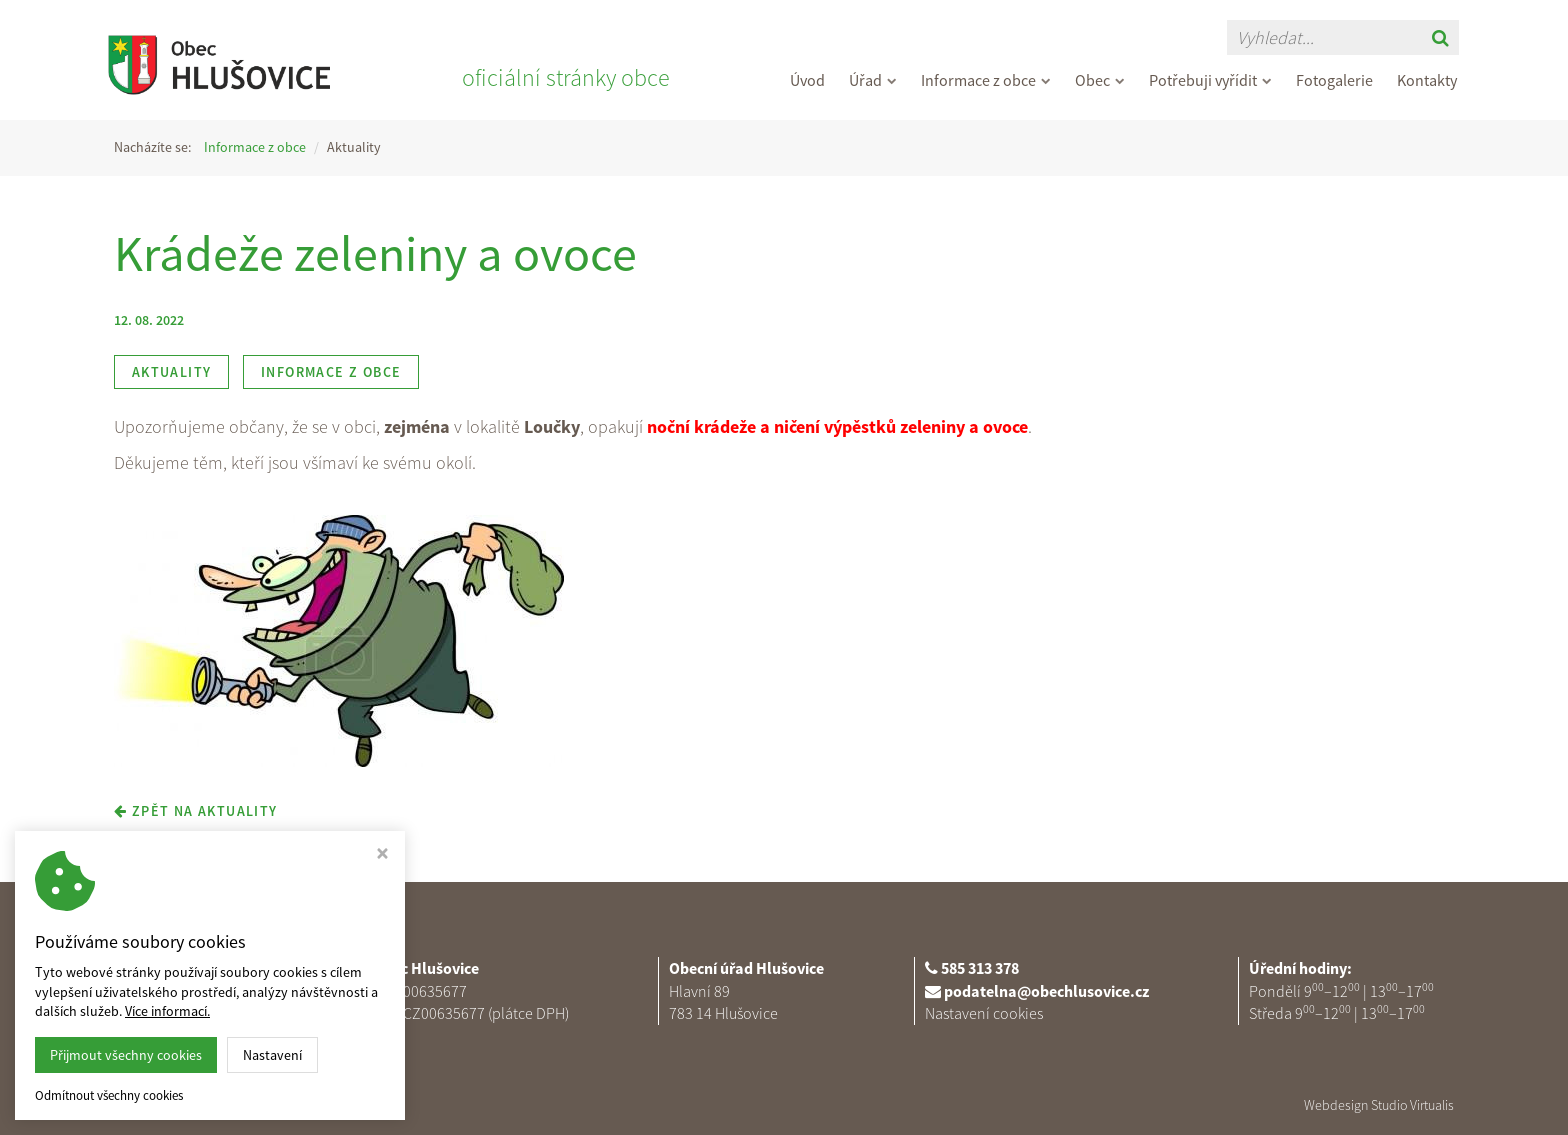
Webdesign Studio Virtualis (1379, 1105)
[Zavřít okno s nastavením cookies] (382, 855)
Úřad (873, 80)
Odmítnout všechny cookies (109, 1096)
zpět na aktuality (196, 811)
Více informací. (167, 1011)
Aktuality (172, 372)
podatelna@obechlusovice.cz (1046, 991)
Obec (1100, 80)
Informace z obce (986, 80)
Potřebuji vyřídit (1210, 80)
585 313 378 (980, 968)
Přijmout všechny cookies (126, 1055)
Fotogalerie (1334, 80)
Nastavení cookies (984, 1013)
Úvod (807, 80)
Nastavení (272, 1055)
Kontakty (1427, 80)
